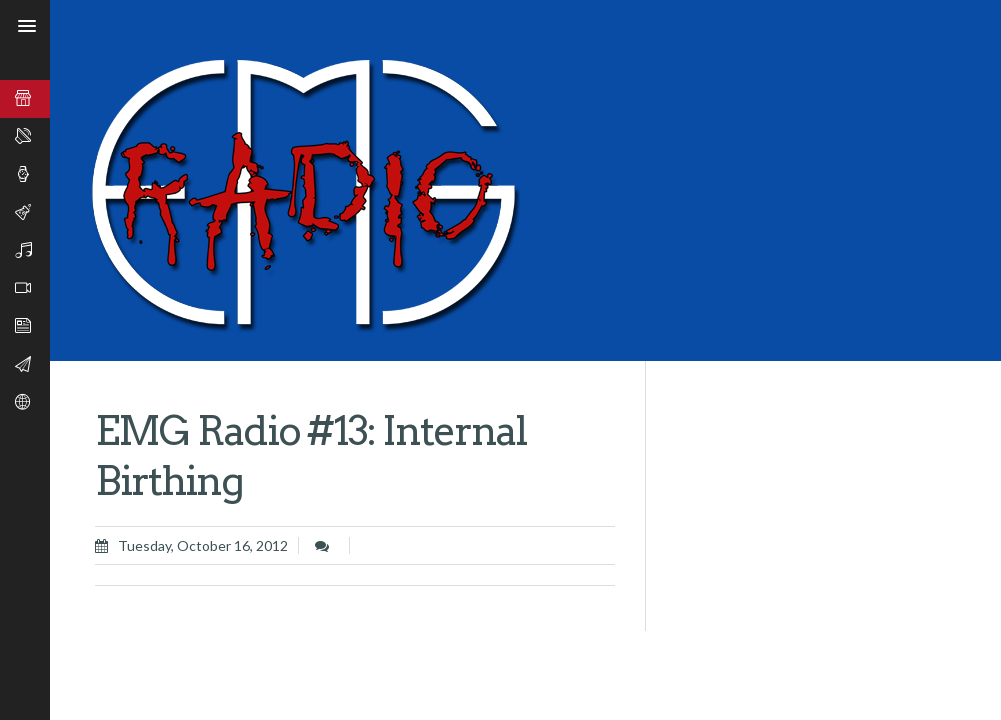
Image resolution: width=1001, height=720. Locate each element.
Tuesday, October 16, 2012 (203, 545)
